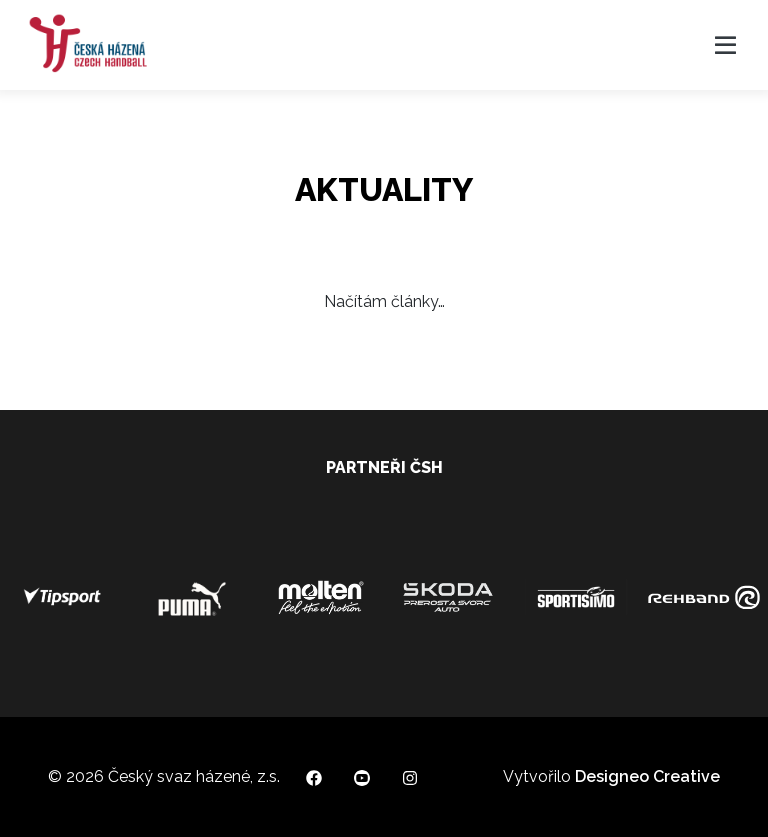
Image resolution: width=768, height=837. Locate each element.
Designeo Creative (647, 776)
